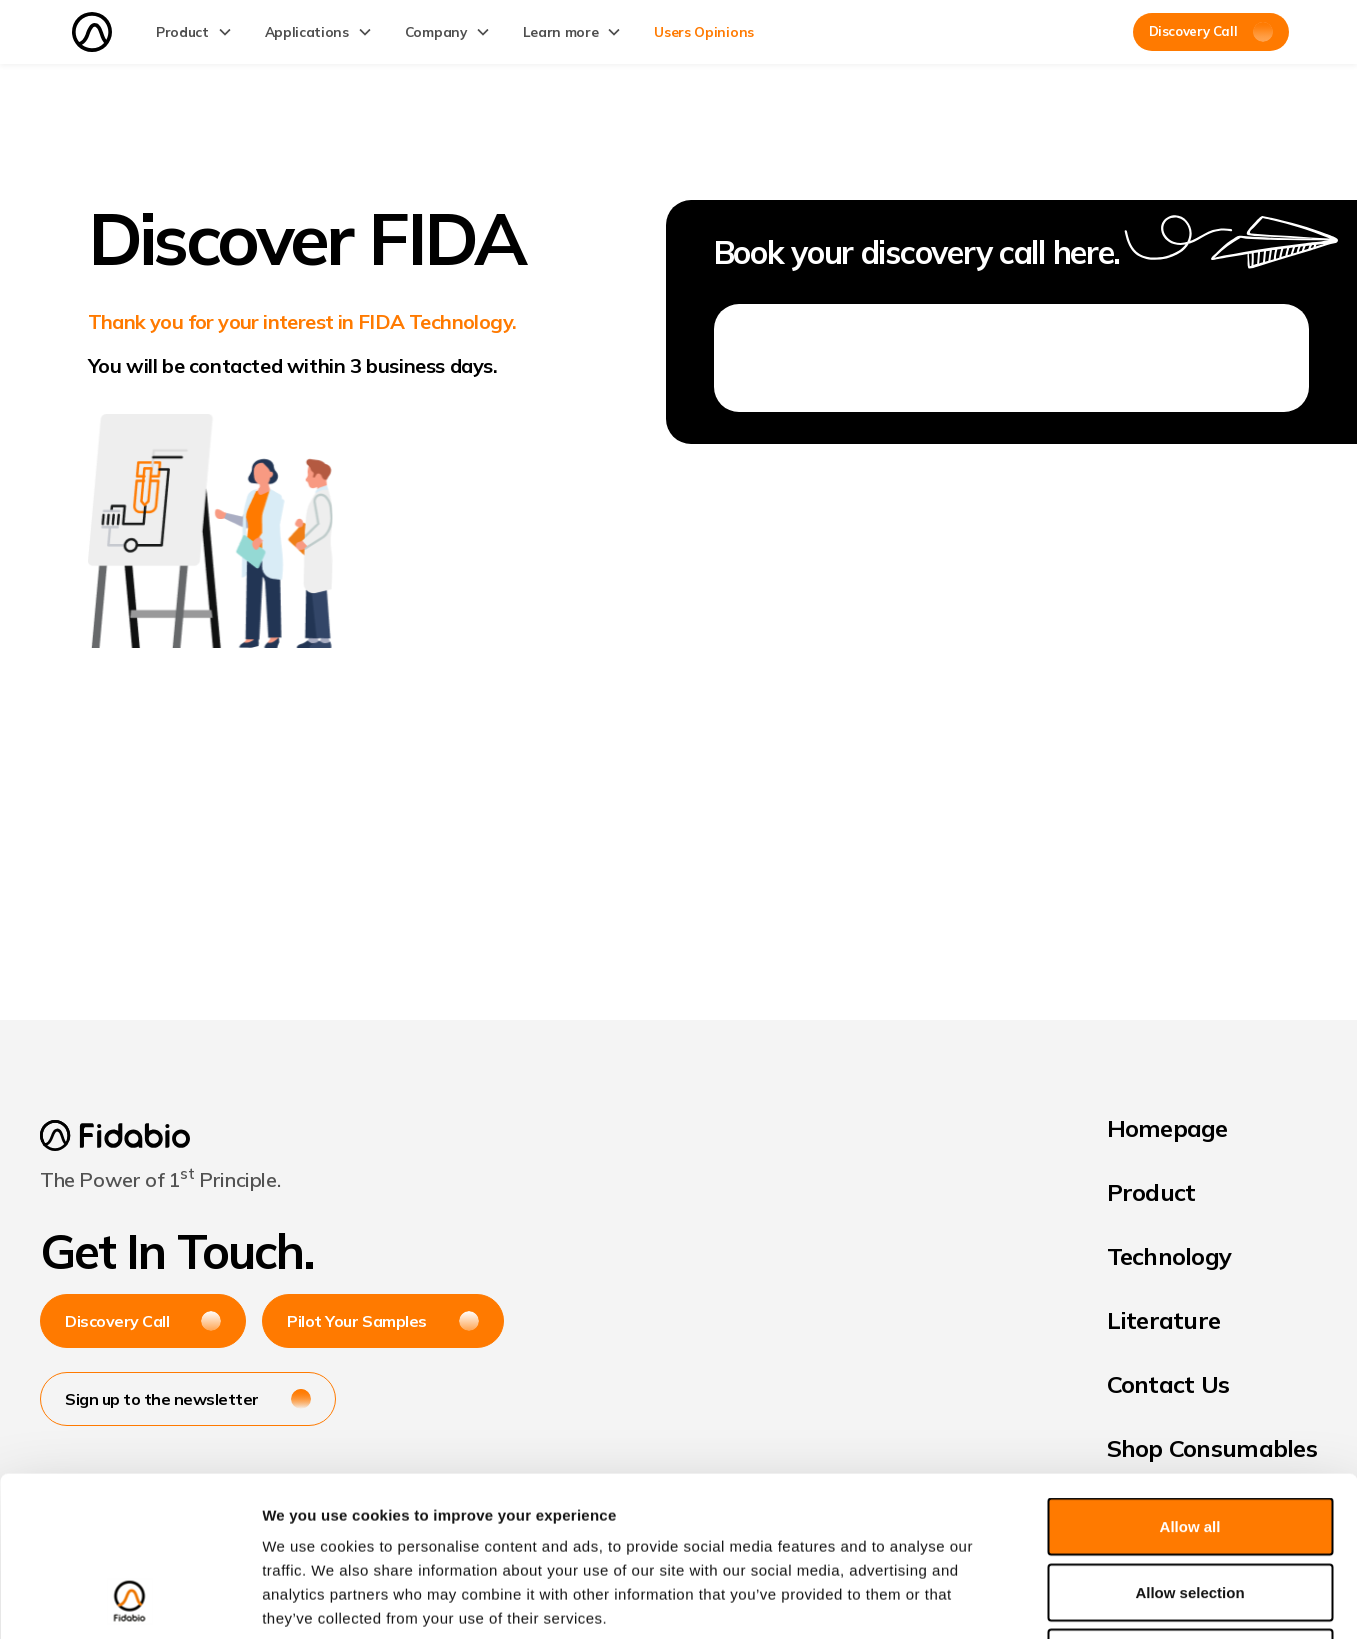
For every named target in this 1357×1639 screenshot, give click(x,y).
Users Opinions (704, 31)
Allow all (1190, 1376)
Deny (1190, 1507)
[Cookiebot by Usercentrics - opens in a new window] (129, 1600)
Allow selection (1189, 1442)
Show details (1049, 1599)
